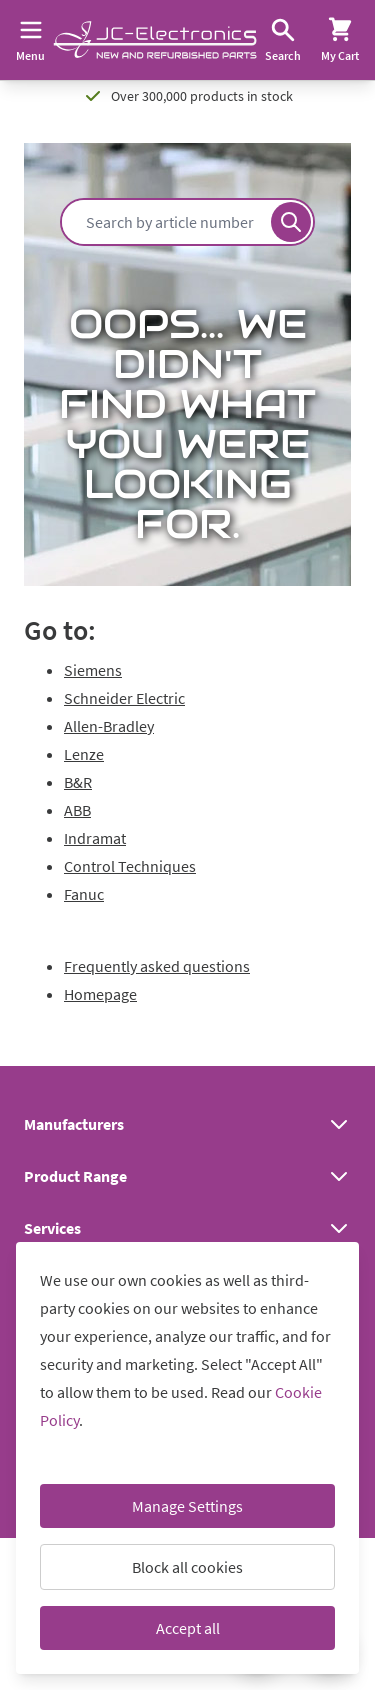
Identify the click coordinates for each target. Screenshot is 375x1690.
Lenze (84, 754)
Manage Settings (187, 1506)
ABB (77, 810)
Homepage (100, 994)
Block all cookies (187, 1567)
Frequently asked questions (157, 966)
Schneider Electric (124, 698)
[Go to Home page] (155, 40)
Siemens (93, 670)
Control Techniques (130, 866)
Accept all (188, 1628)
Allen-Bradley (109, 726)
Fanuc (84, 894)
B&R (78, 782)
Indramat (95, 838)
